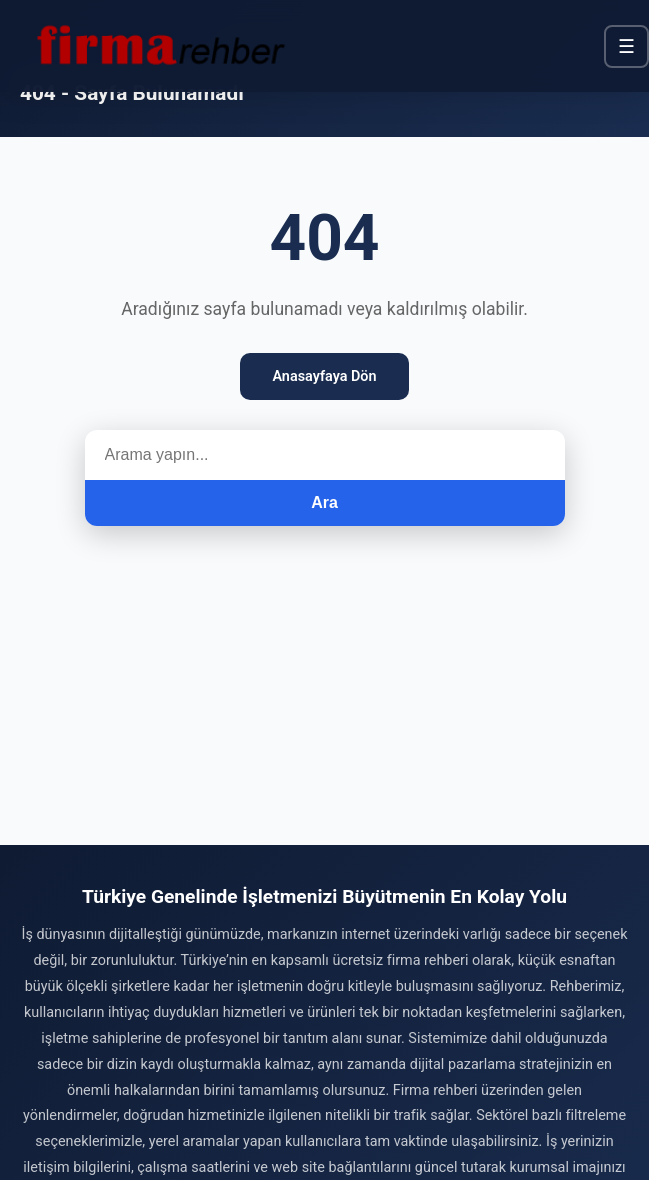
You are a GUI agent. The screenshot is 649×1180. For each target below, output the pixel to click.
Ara (324, 502)
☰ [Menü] (626, 46)
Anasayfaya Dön (324, 376)
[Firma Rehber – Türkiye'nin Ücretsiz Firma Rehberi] (159, 46)
